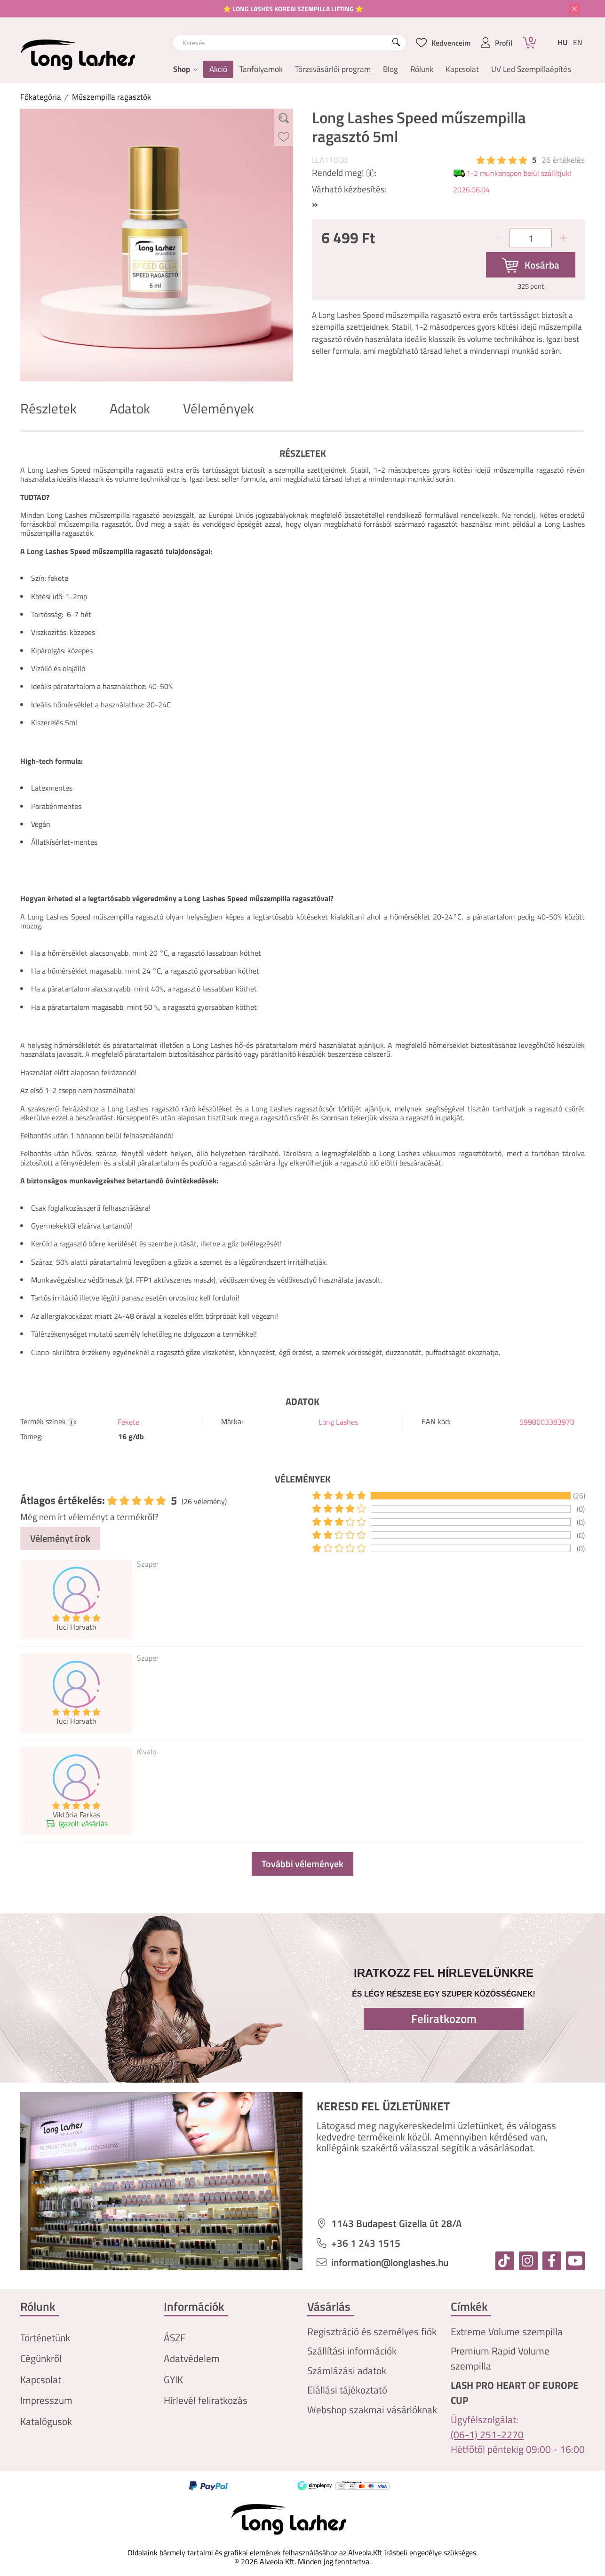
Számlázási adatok (346, 2370)
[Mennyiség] (530, 238)
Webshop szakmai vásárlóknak (372, 2409)
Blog (390, 69)
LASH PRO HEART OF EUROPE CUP (515, 2393)
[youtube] (575, 2260)
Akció (218, 69)
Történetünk (45, 2337)
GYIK (173, 2379)
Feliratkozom (444, 2019)
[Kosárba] (530, 264)
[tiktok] (504, 2260)
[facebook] (551, 2260)
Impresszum (46, 2400)
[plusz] (563, 238)
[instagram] (528, 2260)
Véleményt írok (60, 1538)
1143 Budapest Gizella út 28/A (396, 2223)
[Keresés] (396, 42)
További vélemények (302, 1863)
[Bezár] (574, 9)
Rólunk (421, 69)
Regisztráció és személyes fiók (372, 2331)
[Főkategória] (40, 97)
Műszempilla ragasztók (111, 97)
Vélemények (218, 408)
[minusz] (497, 238)
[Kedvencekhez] (283, 136)
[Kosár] (529, 43)
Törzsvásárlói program (333, 69)
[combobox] (289, 42)
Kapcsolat (462, 69)
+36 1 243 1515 (365, 2243)
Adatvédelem (192, 2358)
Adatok (130, 408)
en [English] (577, 42)
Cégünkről (41, 2358)
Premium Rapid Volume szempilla (500, 2358)
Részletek (48, 408)
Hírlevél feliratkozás (205, 2400)
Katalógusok (46, 2421)
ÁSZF (174, 2337)
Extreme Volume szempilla (507, 2331)
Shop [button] (181, 69)
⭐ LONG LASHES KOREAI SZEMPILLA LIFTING (289, 9)
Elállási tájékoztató (347, 2390)
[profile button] (496, 42)
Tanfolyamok (261, 69)
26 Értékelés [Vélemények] (563, 160)
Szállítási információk (352, 2351)
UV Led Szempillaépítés (531, 69)
